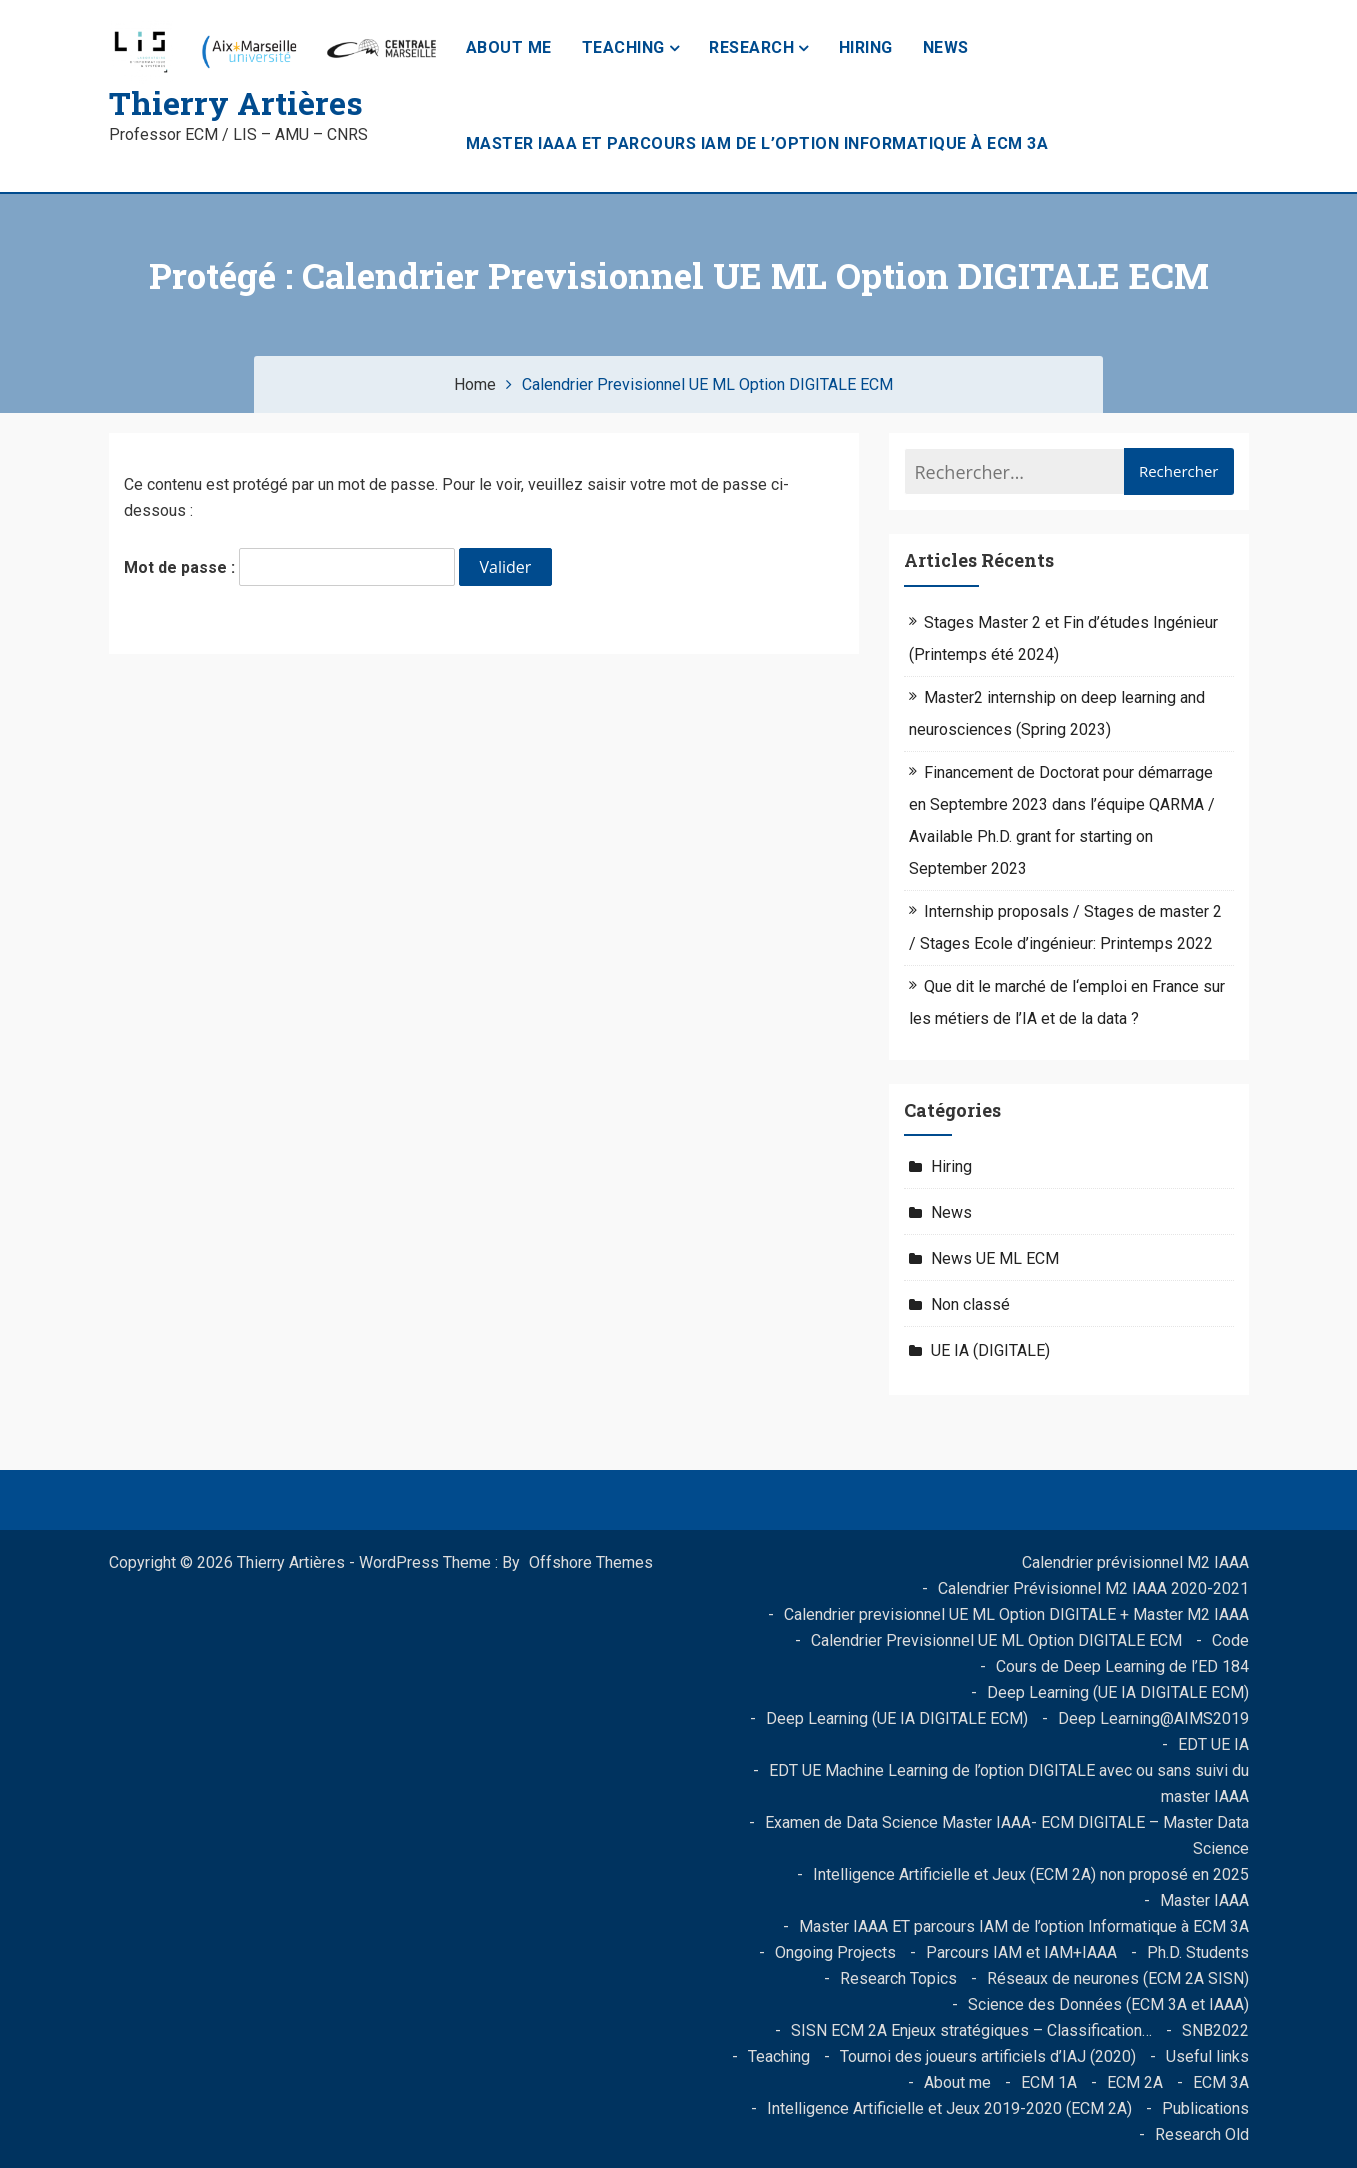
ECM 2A (1135, 2082)
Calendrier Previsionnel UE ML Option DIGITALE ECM (996, 1640)
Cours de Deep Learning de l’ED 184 (1122, 1666)
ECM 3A (1221, 2082)
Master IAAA (1204, 1900)
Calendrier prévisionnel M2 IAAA (1135, 1562)
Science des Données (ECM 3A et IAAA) (1108, 2004)
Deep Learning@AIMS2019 (1153, 1718)
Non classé (970, 1304)
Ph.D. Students (1198, 1952)
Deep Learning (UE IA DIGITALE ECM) (1118, 1692)
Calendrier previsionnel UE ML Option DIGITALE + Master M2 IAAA (1016, 1614)
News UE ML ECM (995, 1258)
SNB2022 (1215, 2030)
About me (509, 47)
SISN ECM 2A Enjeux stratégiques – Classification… (971, 2030)
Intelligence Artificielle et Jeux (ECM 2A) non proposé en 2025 (1031, 1874)
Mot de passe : (289, 567)
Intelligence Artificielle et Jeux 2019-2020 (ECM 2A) (949, 2108)
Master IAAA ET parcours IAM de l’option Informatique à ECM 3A (757, 143)
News (946, 47)
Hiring (866, 47)
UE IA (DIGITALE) (990, 1350)
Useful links (1207, 2056)
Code (1230, 1640)
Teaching (623, 47)
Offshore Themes (591, 1562)
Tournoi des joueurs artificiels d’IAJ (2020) (988, 2056)
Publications (1205, 2108)
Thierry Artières (236, 102)
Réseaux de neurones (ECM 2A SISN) (1118, 1978)
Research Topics (898, 1978)
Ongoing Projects (835, 1952)
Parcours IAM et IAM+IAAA (1021, 1952)
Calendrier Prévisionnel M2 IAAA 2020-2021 (1093, 1588)
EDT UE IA (1213, 1744)
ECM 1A (1049, 2082)
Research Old (1202, 2134)
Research (751, 47)
